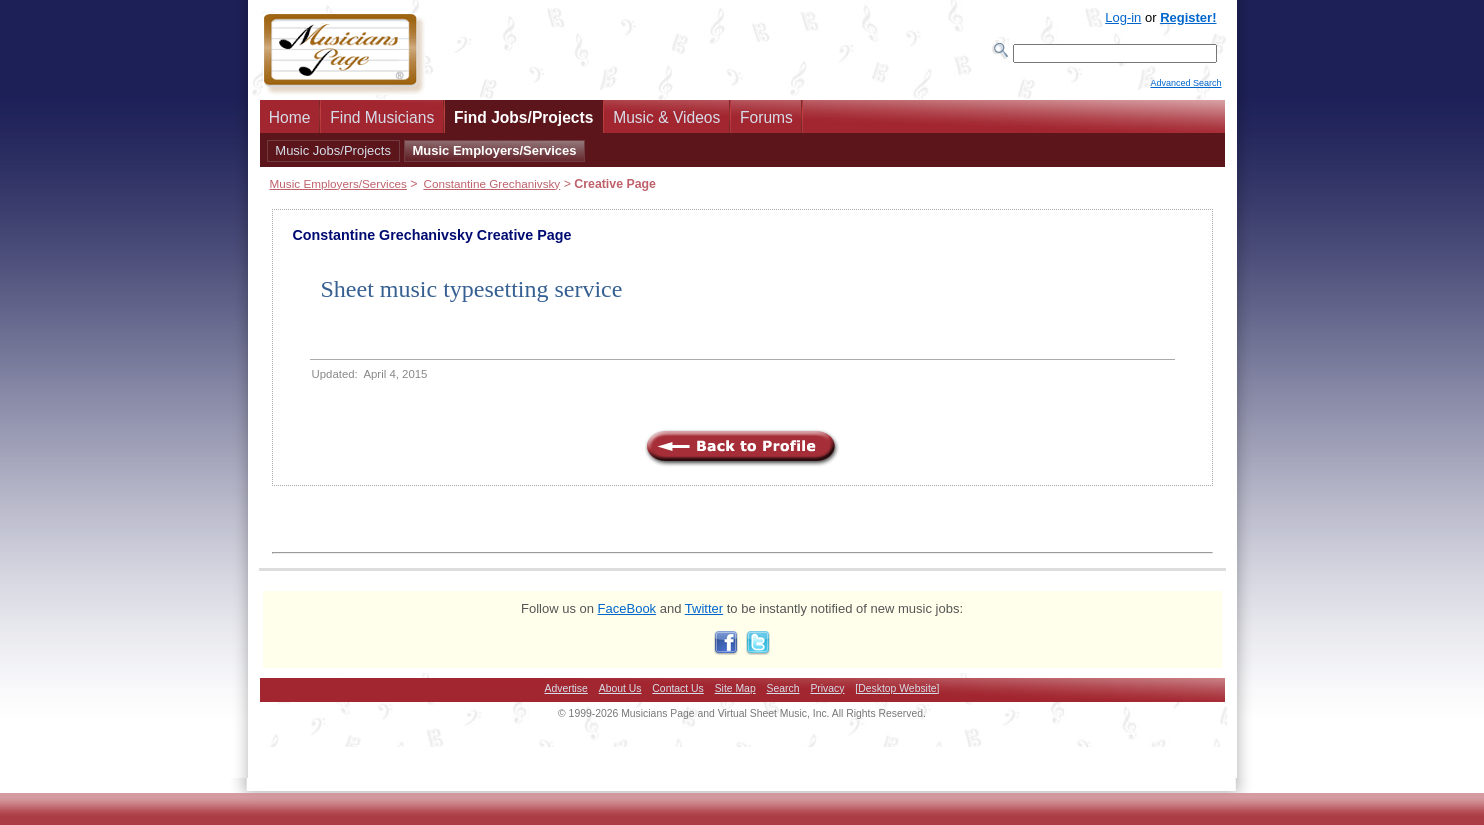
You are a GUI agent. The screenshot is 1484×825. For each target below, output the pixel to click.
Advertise (566, 694)
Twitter (704, 614)
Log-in (1123, 17)
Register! (1188, 17)
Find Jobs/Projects (524, 123)
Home (290, 123)
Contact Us (677, 694)
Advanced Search (1185, 91)
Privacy (827, 694)
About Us (620, 694)
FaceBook (627, 614)
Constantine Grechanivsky (491, 189)
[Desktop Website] (897, 694)
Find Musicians (382, 123)
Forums (766, 123)
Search (783, 694)
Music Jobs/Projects (333, 156)
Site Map (735, 694)
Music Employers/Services (494, 156)
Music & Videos (666, 123)
